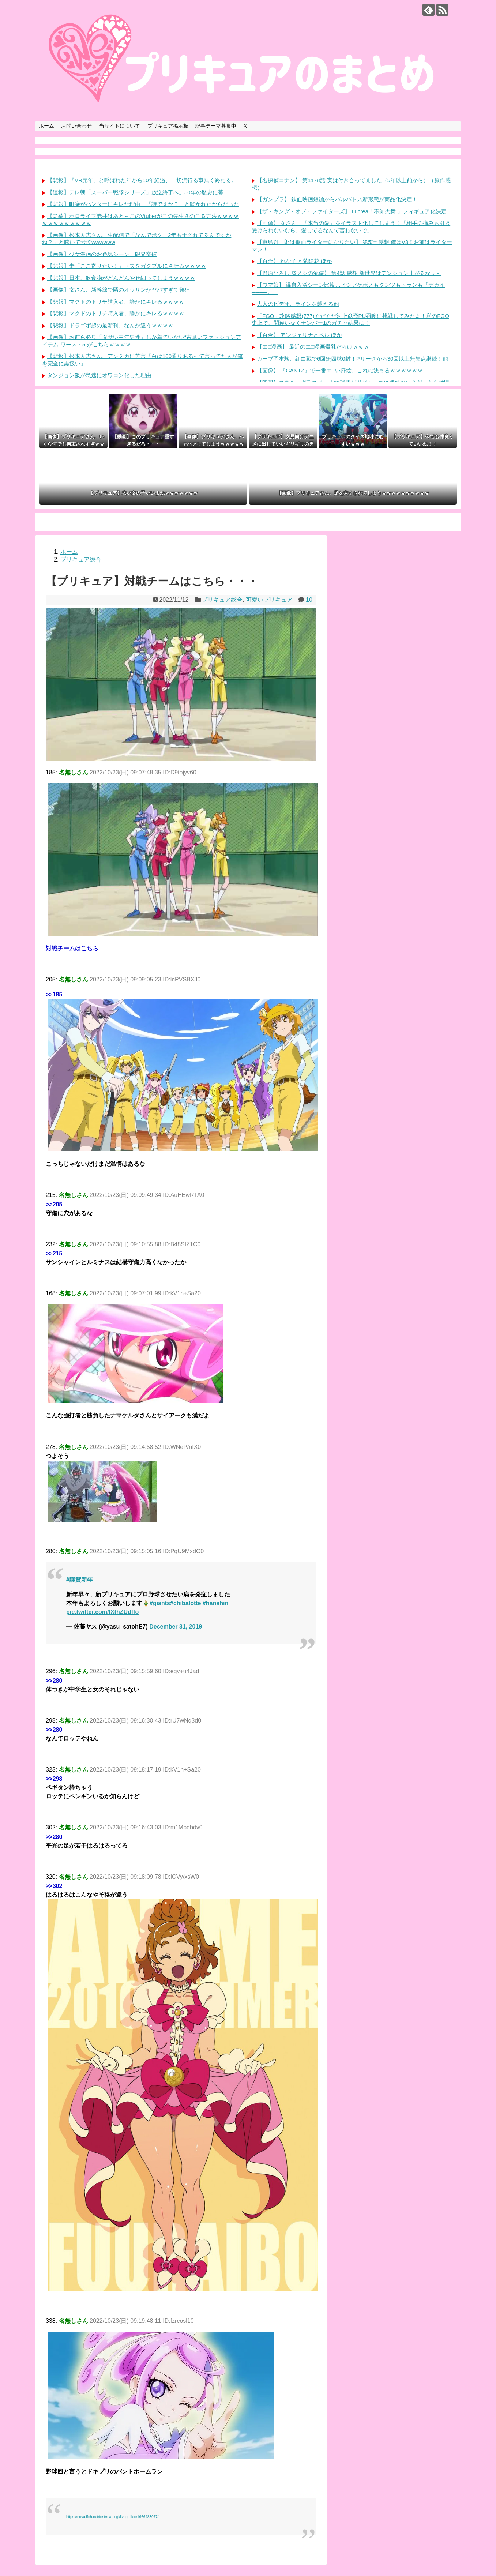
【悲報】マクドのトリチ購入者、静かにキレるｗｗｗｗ (115, 301)
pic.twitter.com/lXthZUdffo (102, 1612)
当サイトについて (119, 126)
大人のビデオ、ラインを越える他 (298, 304)
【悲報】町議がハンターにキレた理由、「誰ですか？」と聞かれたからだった (143, 204)
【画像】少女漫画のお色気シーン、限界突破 (102, 254)
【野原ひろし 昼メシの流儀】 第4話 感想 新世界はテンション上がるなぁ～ (349, 273)
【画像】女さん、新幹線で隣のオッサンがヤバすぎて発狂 (118, 289)
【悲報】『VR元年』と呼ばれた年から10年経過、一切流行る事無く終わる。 (142, 180)
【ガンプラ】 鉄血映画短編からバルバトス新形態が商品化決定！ (337, 199)
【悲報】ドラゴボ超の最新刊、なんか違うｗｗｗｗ (110, 325)
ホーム (46, 126)
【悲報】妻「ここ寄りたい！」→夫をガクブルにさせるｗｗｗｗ (126, 266)
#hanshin (215, 1603)
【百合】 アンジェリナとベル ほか (299, 335)
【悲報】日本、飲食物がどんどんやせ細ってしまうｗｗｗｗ (121, 278)
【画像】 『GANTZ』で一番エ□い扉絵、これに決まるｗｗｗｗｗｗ (340, 370)
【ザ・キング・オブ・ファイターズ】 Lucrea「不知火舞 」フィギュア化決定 (352, 211)
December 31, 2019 (175, 1626)
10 (309, 600)
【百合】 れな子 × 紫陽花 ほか (294, 261)
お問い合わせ (76, 126)
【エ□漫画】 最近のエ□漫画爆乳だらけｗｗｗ (313, 346)
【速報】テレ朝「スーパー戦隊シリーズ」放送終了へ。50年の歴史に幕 (135, 192)
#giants (160, 1603)
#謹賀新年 (79, 1580)
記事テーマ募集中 (215, 126)
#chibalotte (185, 1603)
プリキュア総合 (222, 600)
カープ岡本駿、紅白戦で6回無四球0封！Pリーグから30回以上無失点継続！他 (352, 359)
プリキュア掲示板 (167, 126)
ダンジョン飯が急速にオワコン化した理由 (99, 375)
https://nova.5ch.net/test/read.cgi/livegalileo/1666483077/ (112, 2517)
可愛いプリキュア (269, 600)
